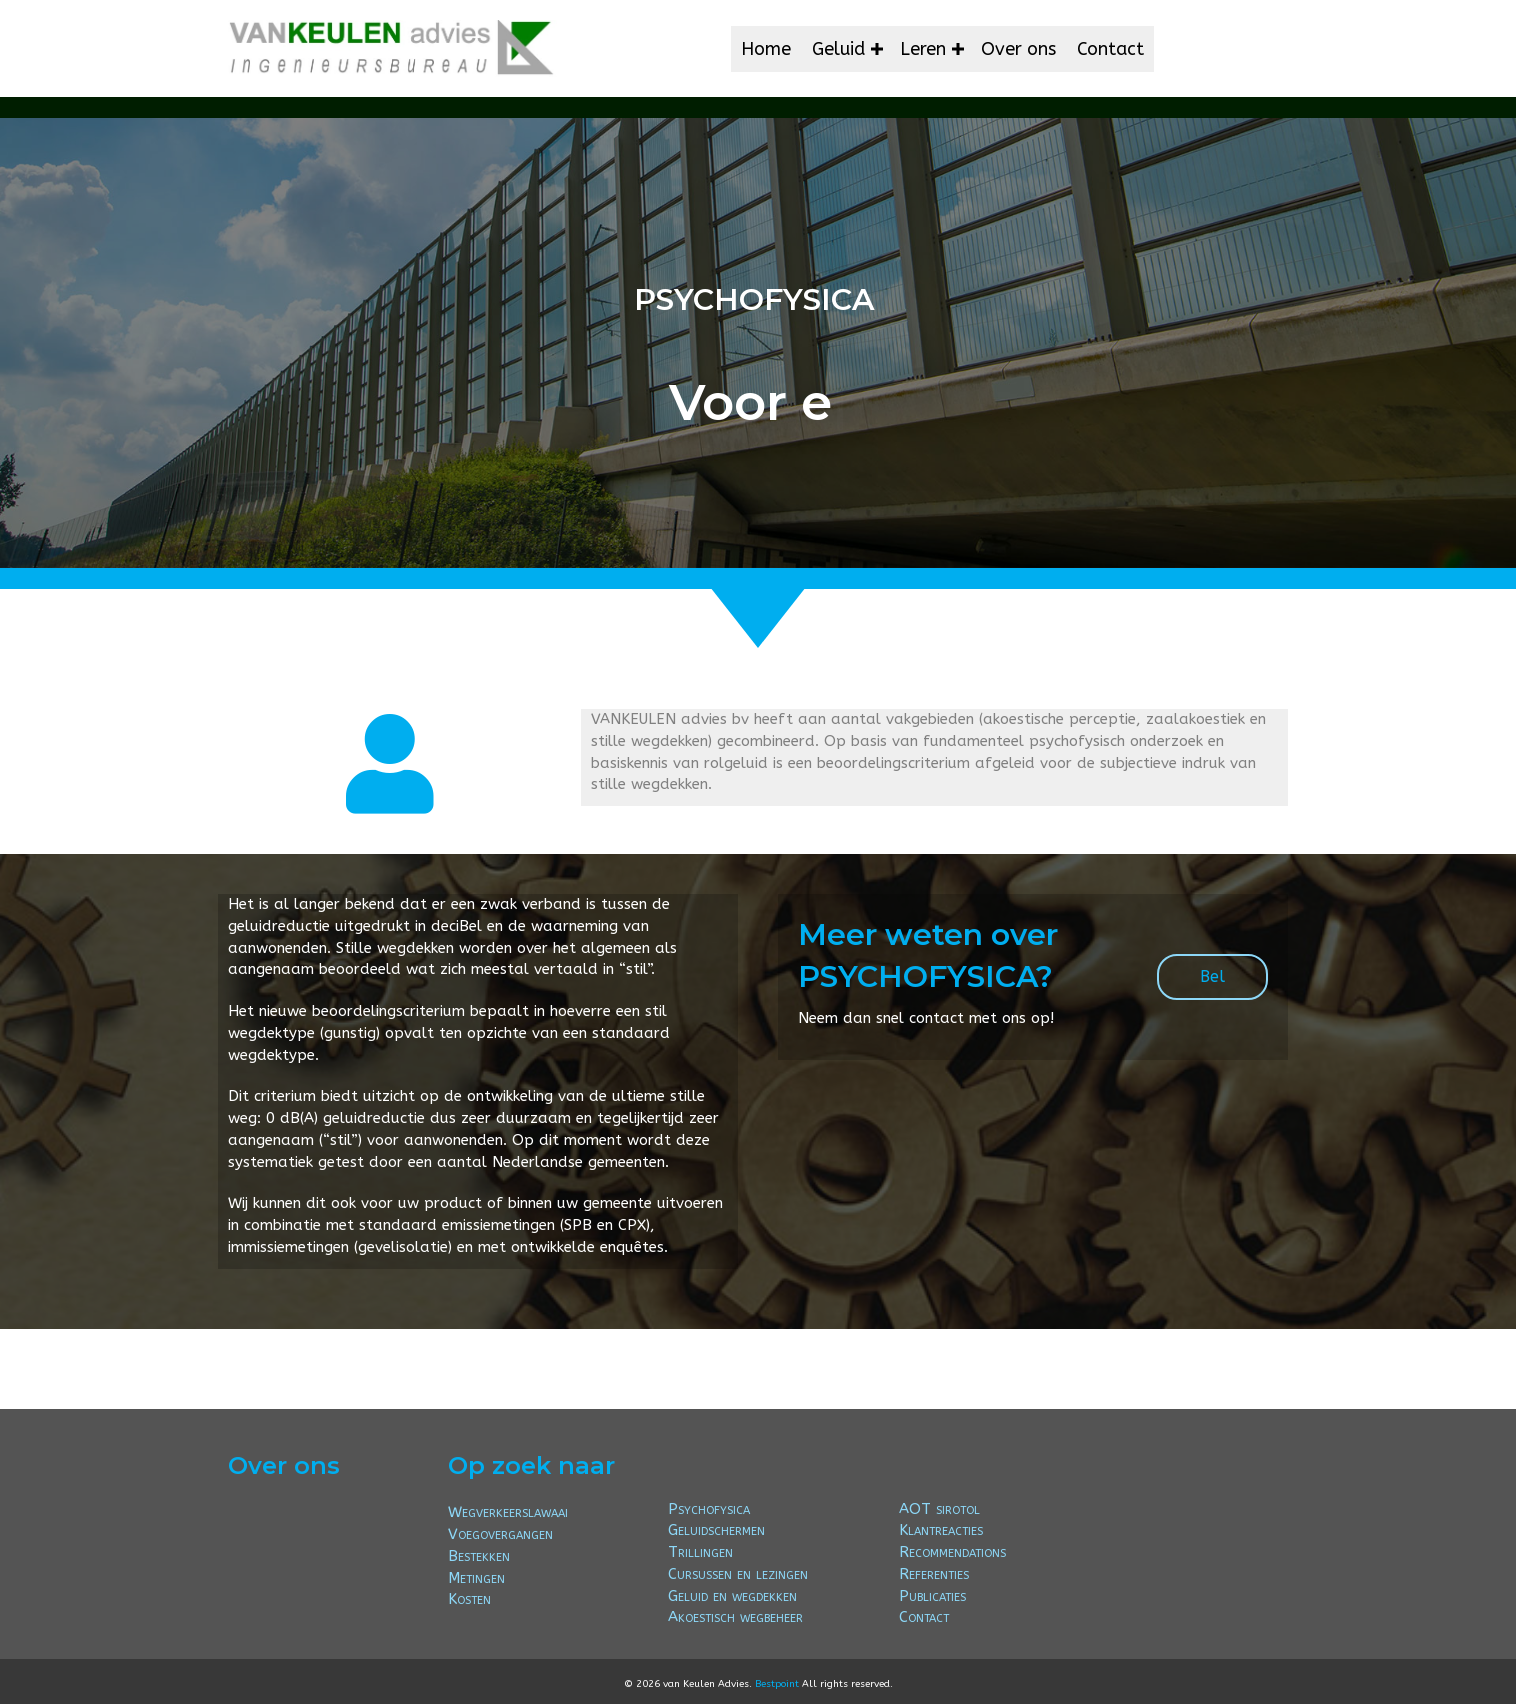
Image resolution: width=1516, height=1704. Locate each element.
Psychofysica (709, 1509)
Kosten (469, 1599)
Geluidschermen (716, 1530)
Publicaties (932, 1596)
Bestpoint (777, 1684)
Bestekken (479, 1556)
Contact (1110, 49)
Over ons (1018, 49)
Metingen (476, 1578)
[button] (877, 49)
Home (766, 49)
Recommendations (952, 1552)
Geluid (838, 49)
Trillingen (700, 1552)
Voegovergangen (500, 1534)
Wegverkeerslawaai (508, 1512)
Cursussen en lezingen (738, 1574)
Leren (923, 49)
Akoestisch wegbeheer (735, 1617)
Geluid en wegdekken (732, 1596)
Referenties (934, 1574)
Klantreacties (941, 1530)
